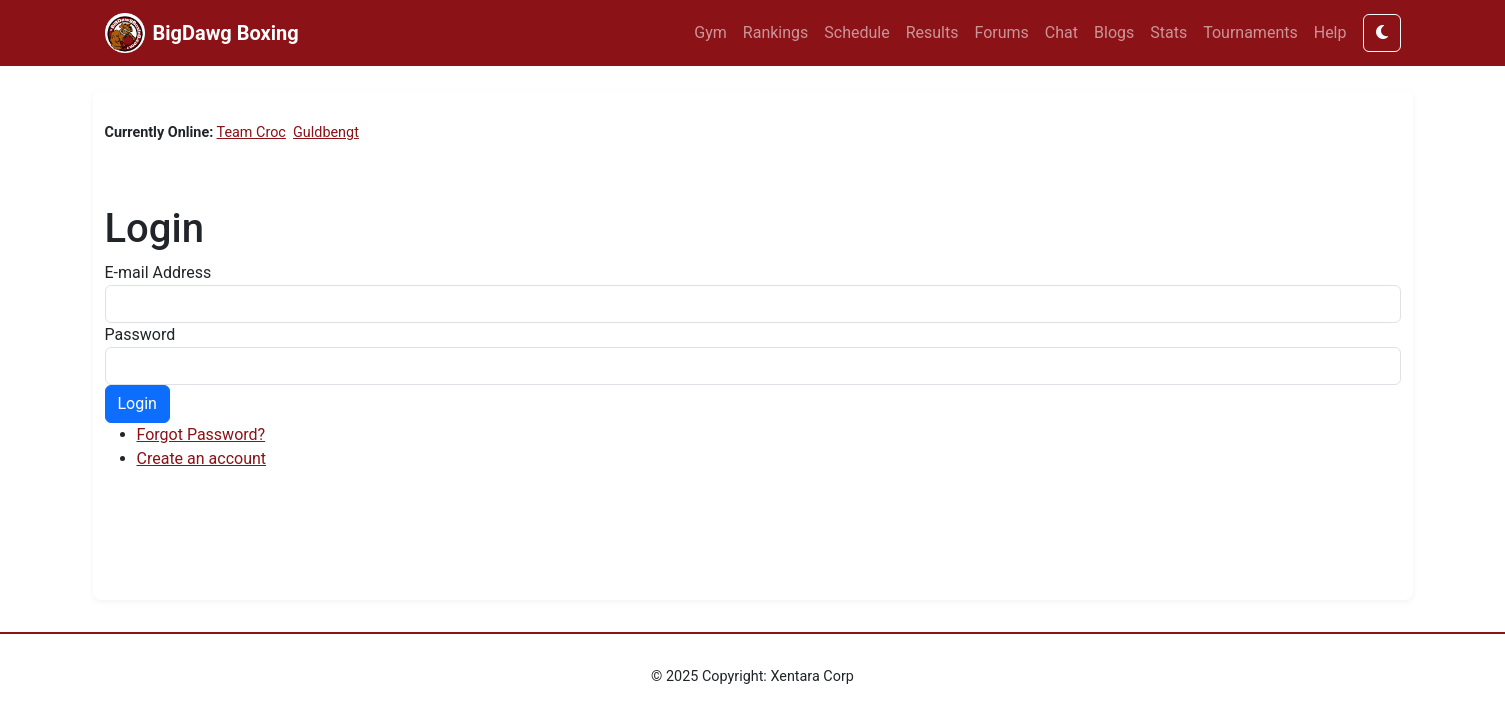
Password (140, 334)
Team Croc (251, 132)
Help (1330, 32)
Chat (1061, 32)
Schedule (856, 32)
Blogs (1114, 32)
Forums (1002, 32)
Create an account (202, 458)
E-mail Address (158, 272)
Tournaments (1250, 32)
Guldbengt (326, 132)
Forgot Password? (201, 434)
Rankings (775, 32)
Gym (710, 32)
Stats (1168, 32)
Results (932, 32)
